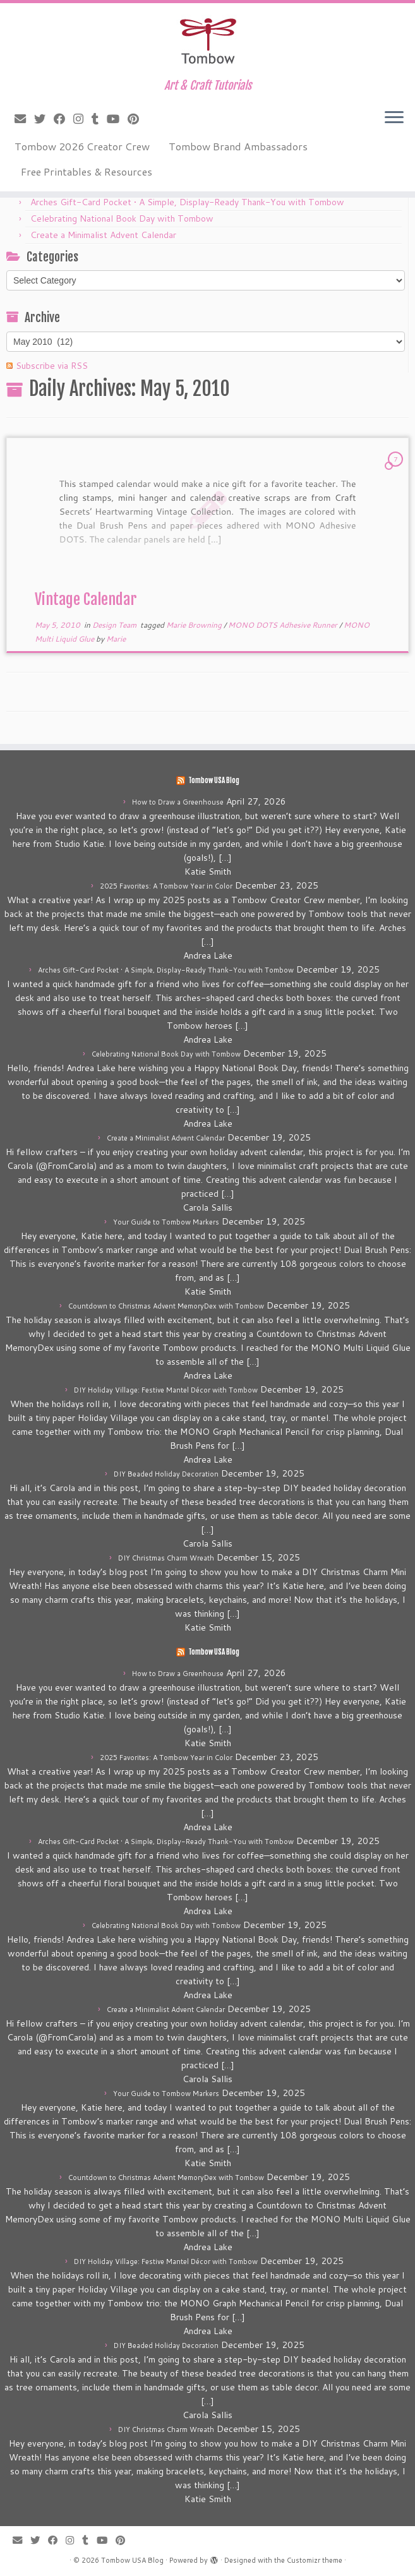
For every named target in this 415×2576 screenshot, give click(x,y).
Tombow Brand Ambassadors (238, 146)
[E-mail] (24, 119)
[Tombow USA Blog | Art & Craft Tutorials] (207, 41)
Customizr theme (314, 2560)
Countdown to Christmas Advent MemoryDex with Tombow (166, 1306)
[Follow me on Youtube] (117, 119)
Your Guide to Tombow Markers (166, 1222)
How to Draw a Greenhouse (178, 802)
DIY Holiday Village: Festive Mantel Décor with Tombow (166, 1390)
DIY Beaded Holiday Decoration (166, 1474)
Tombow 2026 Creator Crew (82, 146)
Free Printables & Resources (86, 171)
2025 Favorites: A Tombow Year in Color (166, 886)
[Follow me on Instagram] (82, 119)
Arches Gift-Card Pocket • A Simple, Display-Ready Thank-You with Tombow (187, 202)
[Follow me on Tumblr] (99, 119)
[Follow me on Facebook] (63, 119)
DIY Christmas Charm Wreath (166, 1558)
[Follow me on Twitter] (44, 119)
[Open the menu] (394, 118)
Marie (116, 638)
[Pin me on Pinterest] (137, 119)
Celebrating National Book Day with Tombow (122, 218)
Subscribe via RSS (52, 365)
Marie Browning (195, 625)
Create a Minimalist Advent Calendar (103, 235)
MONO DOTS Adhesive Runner (283, 625)
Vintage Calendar (85, 599)
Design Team (115, 625)
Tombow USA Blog (213, 780)
